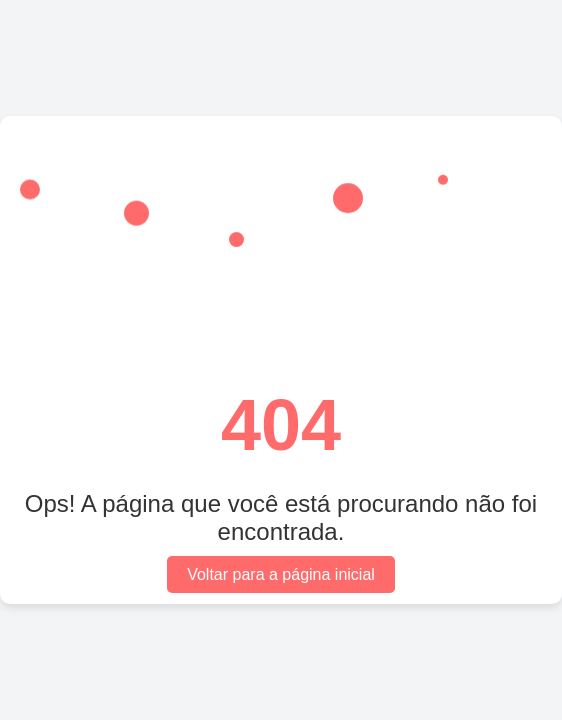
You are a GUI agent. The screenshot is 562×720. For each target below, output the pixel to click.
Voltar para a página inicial (281, 574)
